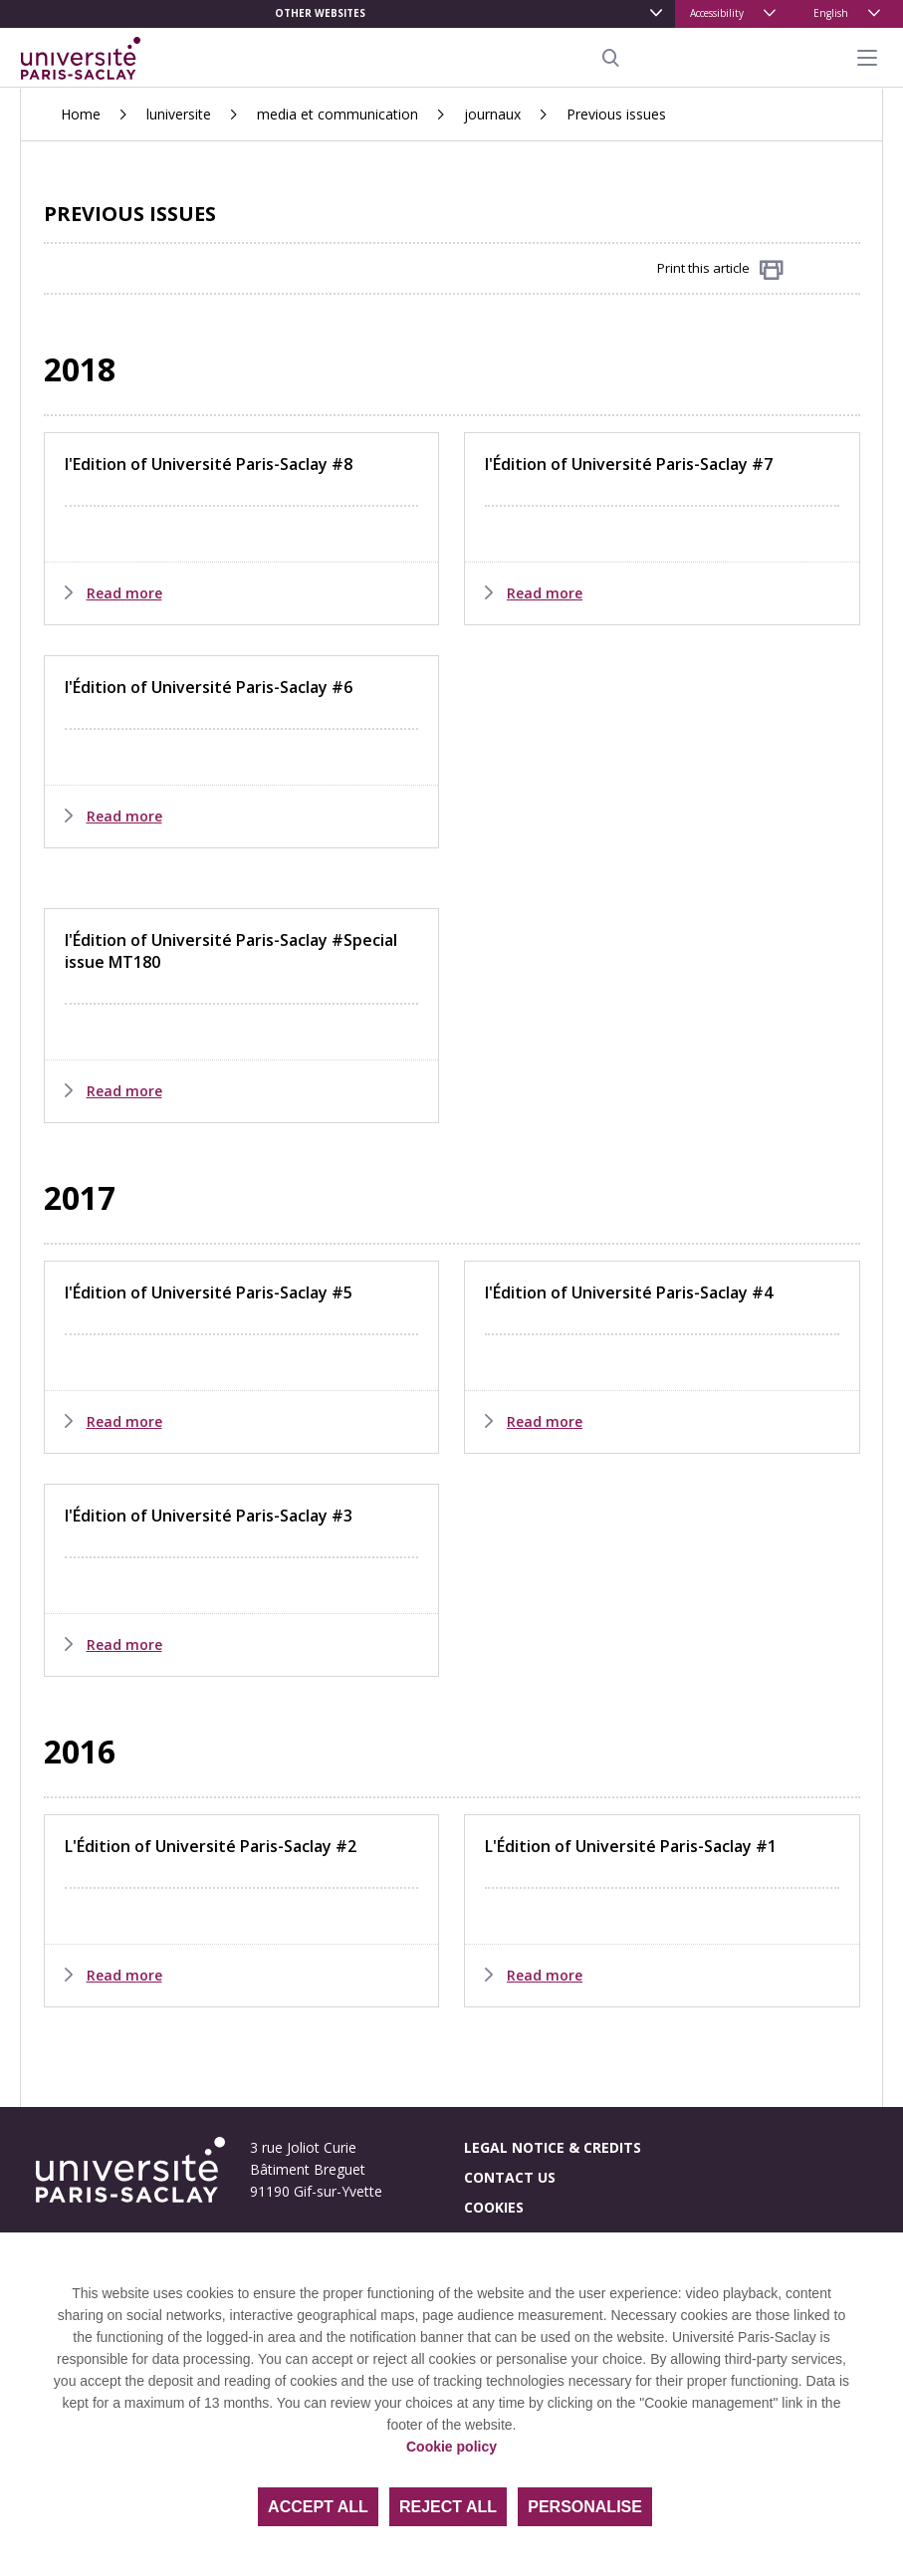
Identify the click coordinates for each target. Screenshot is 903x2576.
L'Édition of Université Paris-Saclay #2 (210, 1846)
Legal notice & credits (552, 2147)
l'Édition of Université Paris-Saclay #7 (629, 464)
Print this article (720, 269)
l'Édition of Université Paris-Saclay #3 (208, 1515)
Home (81, 114)
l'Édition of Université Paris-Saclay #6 (208, 687)
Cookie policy (451, 2447)
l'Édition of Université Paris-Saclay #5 (208, 1292)
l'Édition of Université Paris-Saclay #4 (629, 1292)
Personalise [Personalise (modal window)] (585, 2506)
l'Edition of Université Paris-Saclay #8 (208, 464)
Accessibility (717, 13)
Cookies (494, 2207)
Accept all (318, 2506)
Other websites (320, 13)
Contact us (510, 2177)
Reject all (448, 2506)
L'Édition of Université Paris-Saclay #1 (631, 1846)
